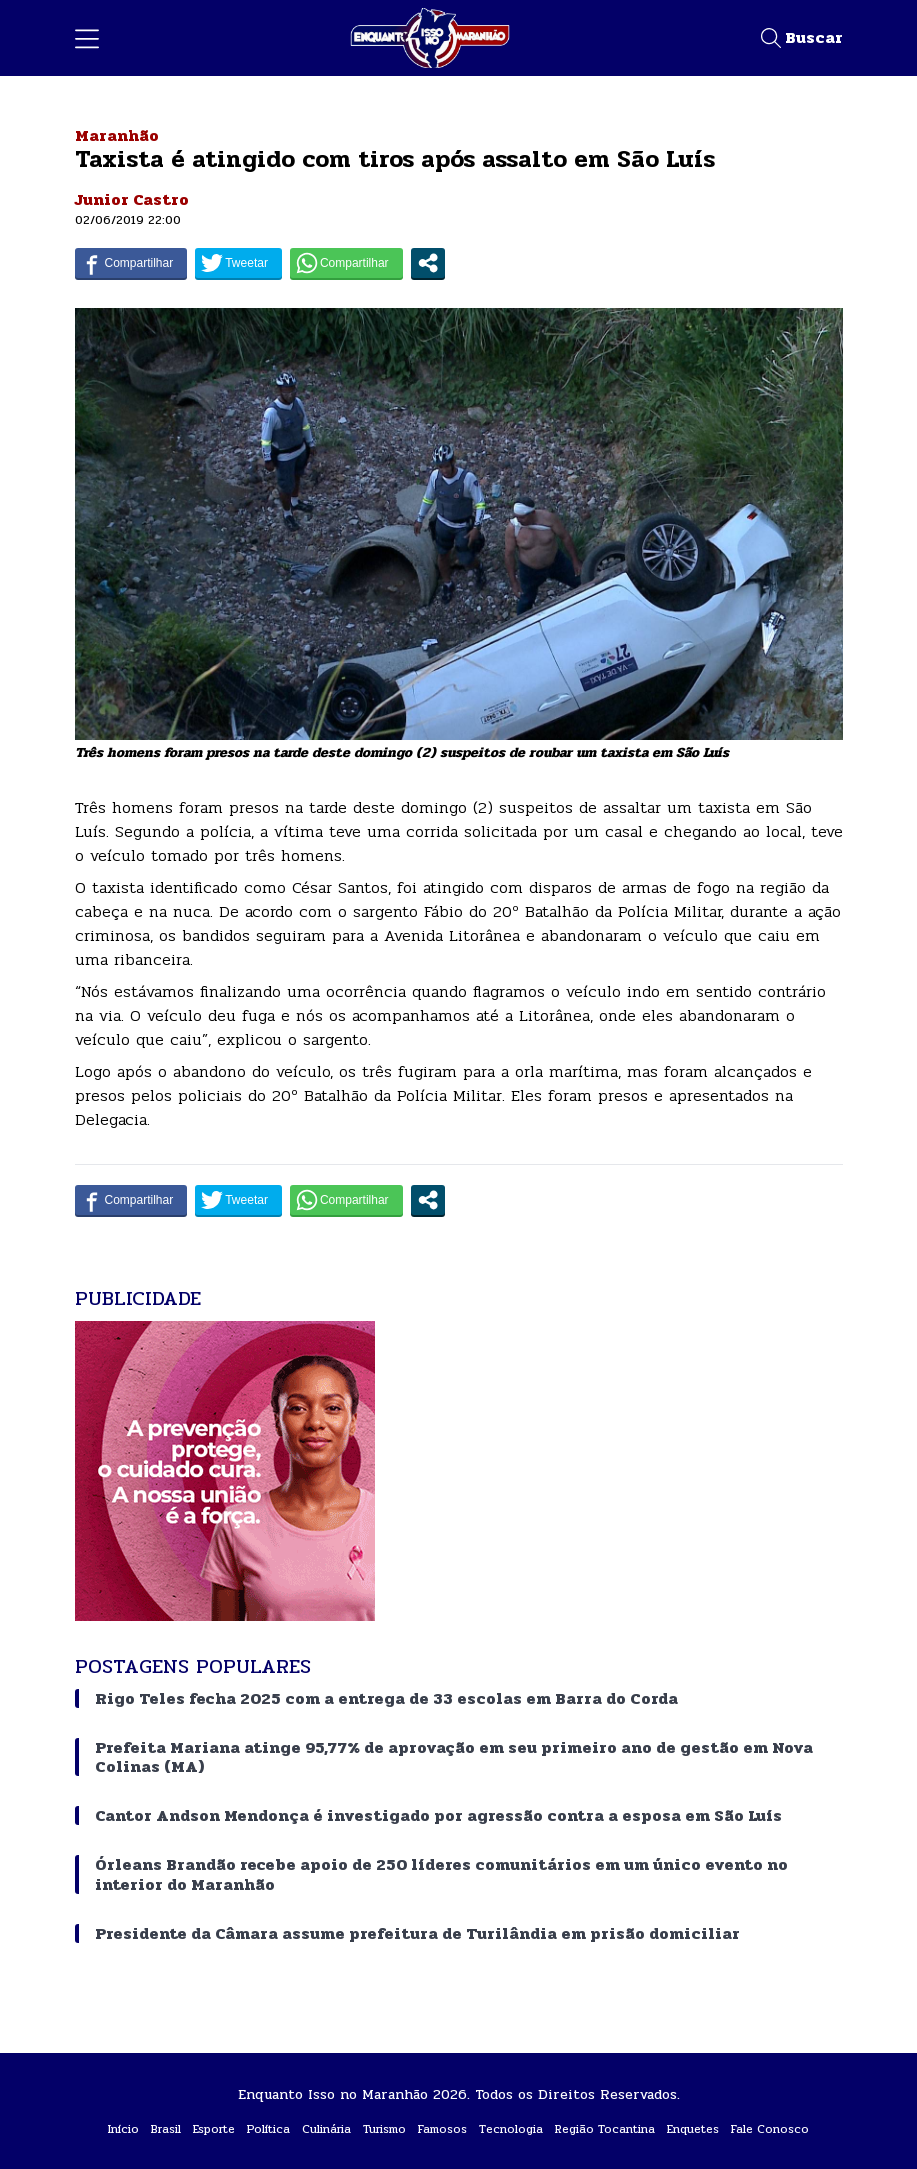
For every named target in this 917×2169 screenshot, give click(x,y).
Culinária (326, 2129)
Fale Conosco (770, 2129)
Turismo (384, 2129)
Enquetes (693, 2129)
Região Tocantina (605, 2129)
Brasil (166, 2129)
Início (123, 2129)
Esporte (214, 2129)
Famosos (442, 2129)
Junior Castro (132, 199)
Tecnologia (511, 2129)
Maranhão (117, 135)
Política (268, 2129)
